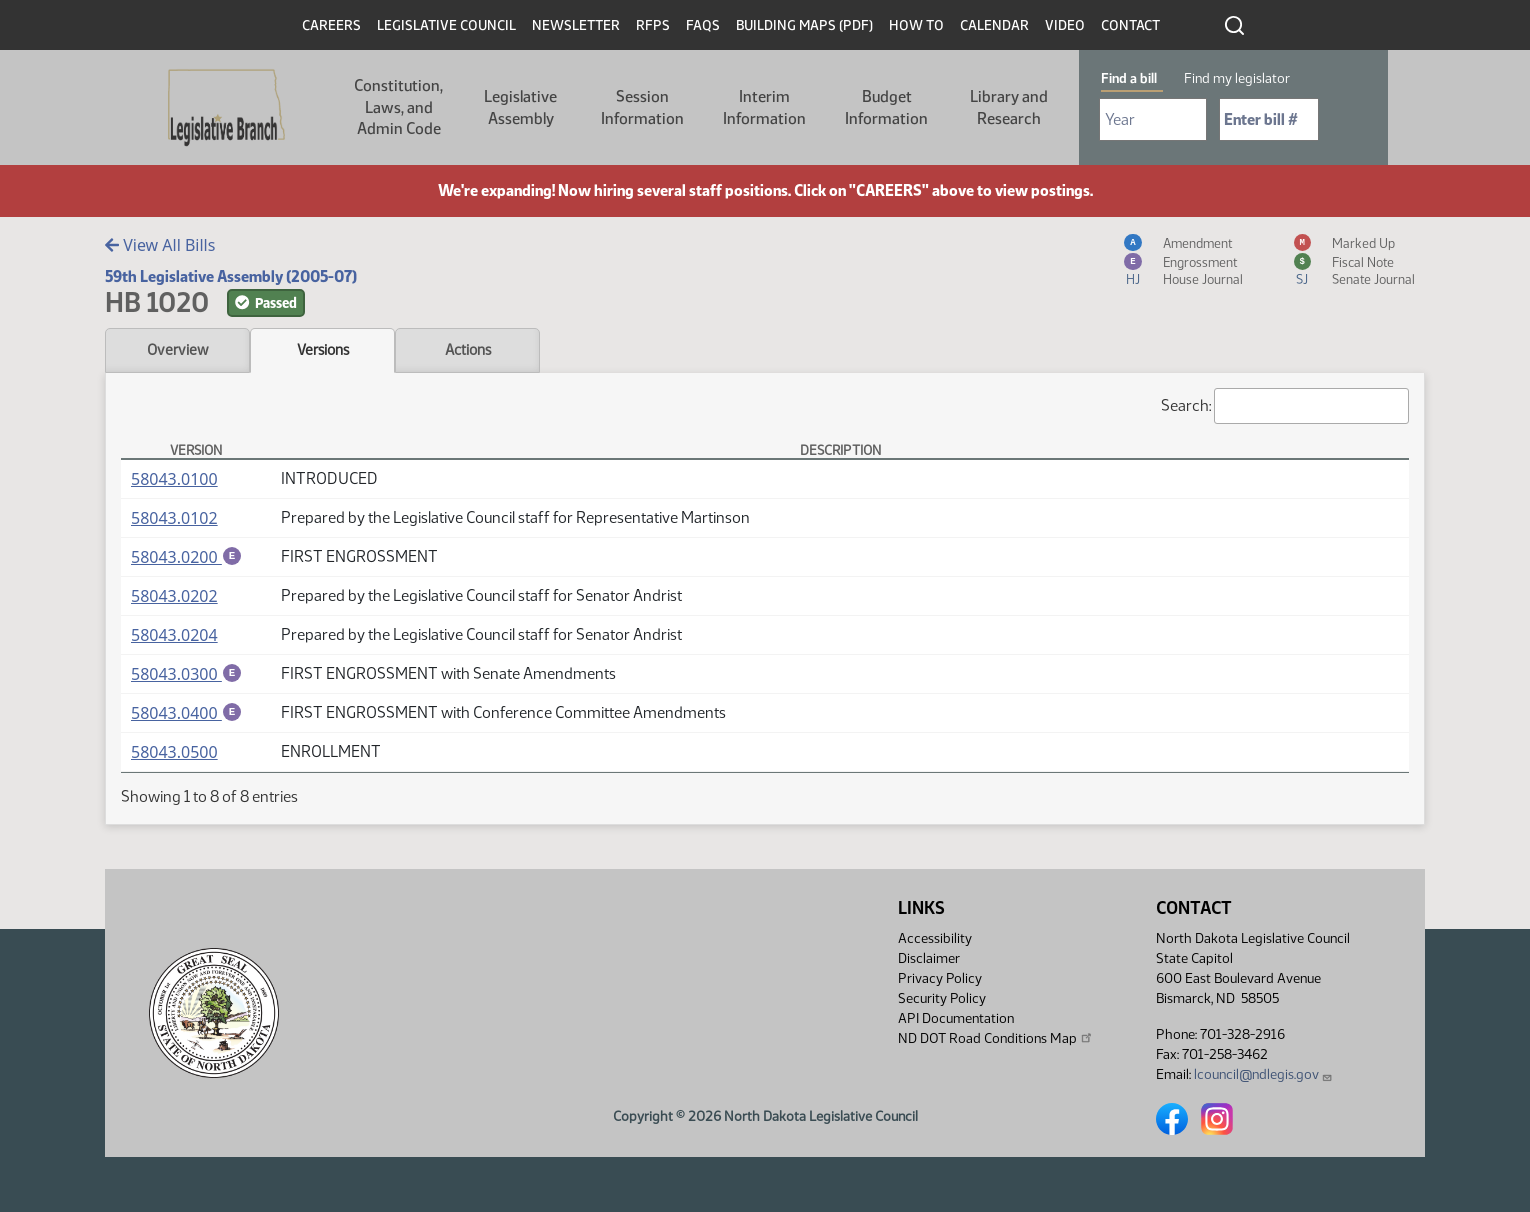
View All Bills (160, 245)
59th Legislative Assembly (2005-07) (231, 276)
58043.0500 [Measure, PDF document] (174, 755)
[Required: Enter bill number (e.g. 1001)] (1269, 119)
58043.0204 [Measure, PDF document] (174, 636)
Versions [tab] (323, 350)
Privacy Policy (940, 978)
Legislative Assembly (520, 107)
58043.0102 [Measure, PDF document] (174, 518)
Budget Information (886, 107)
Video (1065, 25)
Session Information (642, 107)
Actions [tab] (468, 350)
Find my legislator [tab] (1237, 78)
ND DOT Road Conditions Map (996, 1038)
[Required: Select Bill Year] (1153, 119)
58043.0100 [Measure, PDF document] (174, 479)
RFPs (653, 25)
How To (916, 25)
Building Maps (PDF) (804, 25)
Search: (1285, 406)
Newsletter (576, 25)
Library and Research (1009, 107)
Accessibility (935, 938)
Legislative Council (446, 25)
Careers (331, 25)
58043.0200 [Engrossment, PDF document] (186, 557)
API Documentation (956, 1018)
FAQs (703, 25)
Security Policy (942, 998)
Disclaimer (929, 958)
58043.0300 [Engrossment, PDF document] (186, 675)
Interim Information (764, 107)
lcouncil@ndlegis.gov (1263, 1074)
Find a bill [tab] (1129, 78)
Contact (1130, 25)
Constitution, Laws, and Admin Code (398, 107)
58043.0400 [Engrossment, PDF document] (186, 715)
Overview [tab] (177, 350)
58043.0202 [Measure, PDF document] (174, 597)
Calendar (994, 25)
